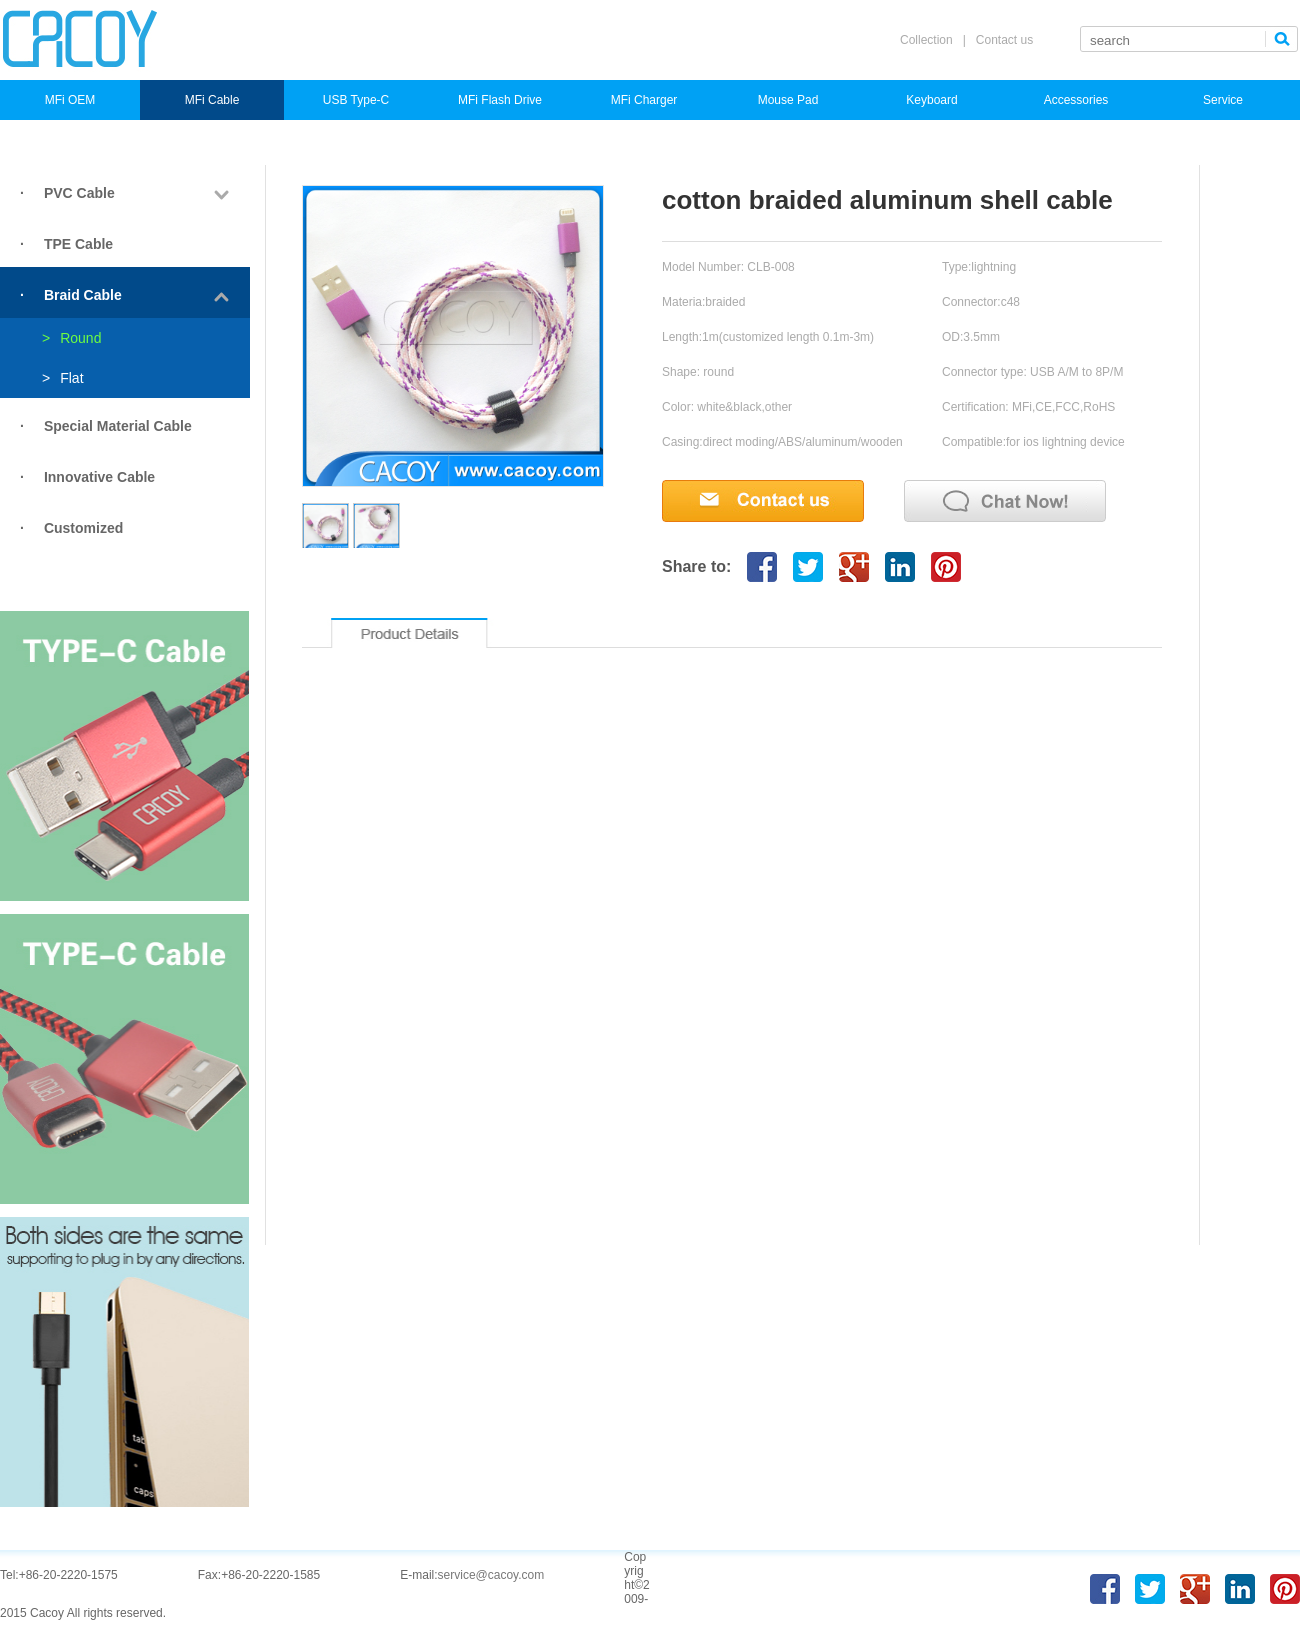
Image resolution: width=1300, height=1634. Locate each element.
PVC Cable (79, 193)
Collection (926, 40)
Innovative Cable (99, 477)
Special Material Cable (118, 426)
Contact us (1004, 40)
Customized (83, 528)
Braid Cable (83, 295)
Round (71, 338)
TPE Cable (78, 244)
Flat (63, 378)
